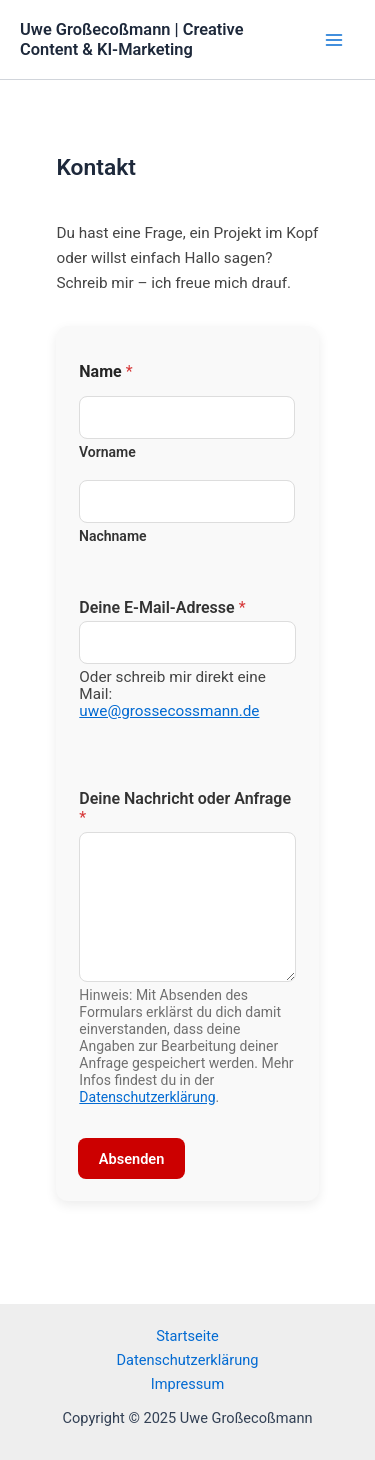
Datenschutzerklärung (147, 1097)
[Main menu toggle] (334, 40)
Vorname (107, 452)
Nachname (113, 537)
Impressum (187, 1384)
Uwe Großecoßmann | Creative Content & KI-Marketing (132, 39)
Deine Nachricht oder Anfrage (185, 808)
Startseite (187, 1336)
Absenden (132, 1159)
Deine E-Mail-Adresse (162, 607)
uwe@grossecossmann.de (169, 711)
